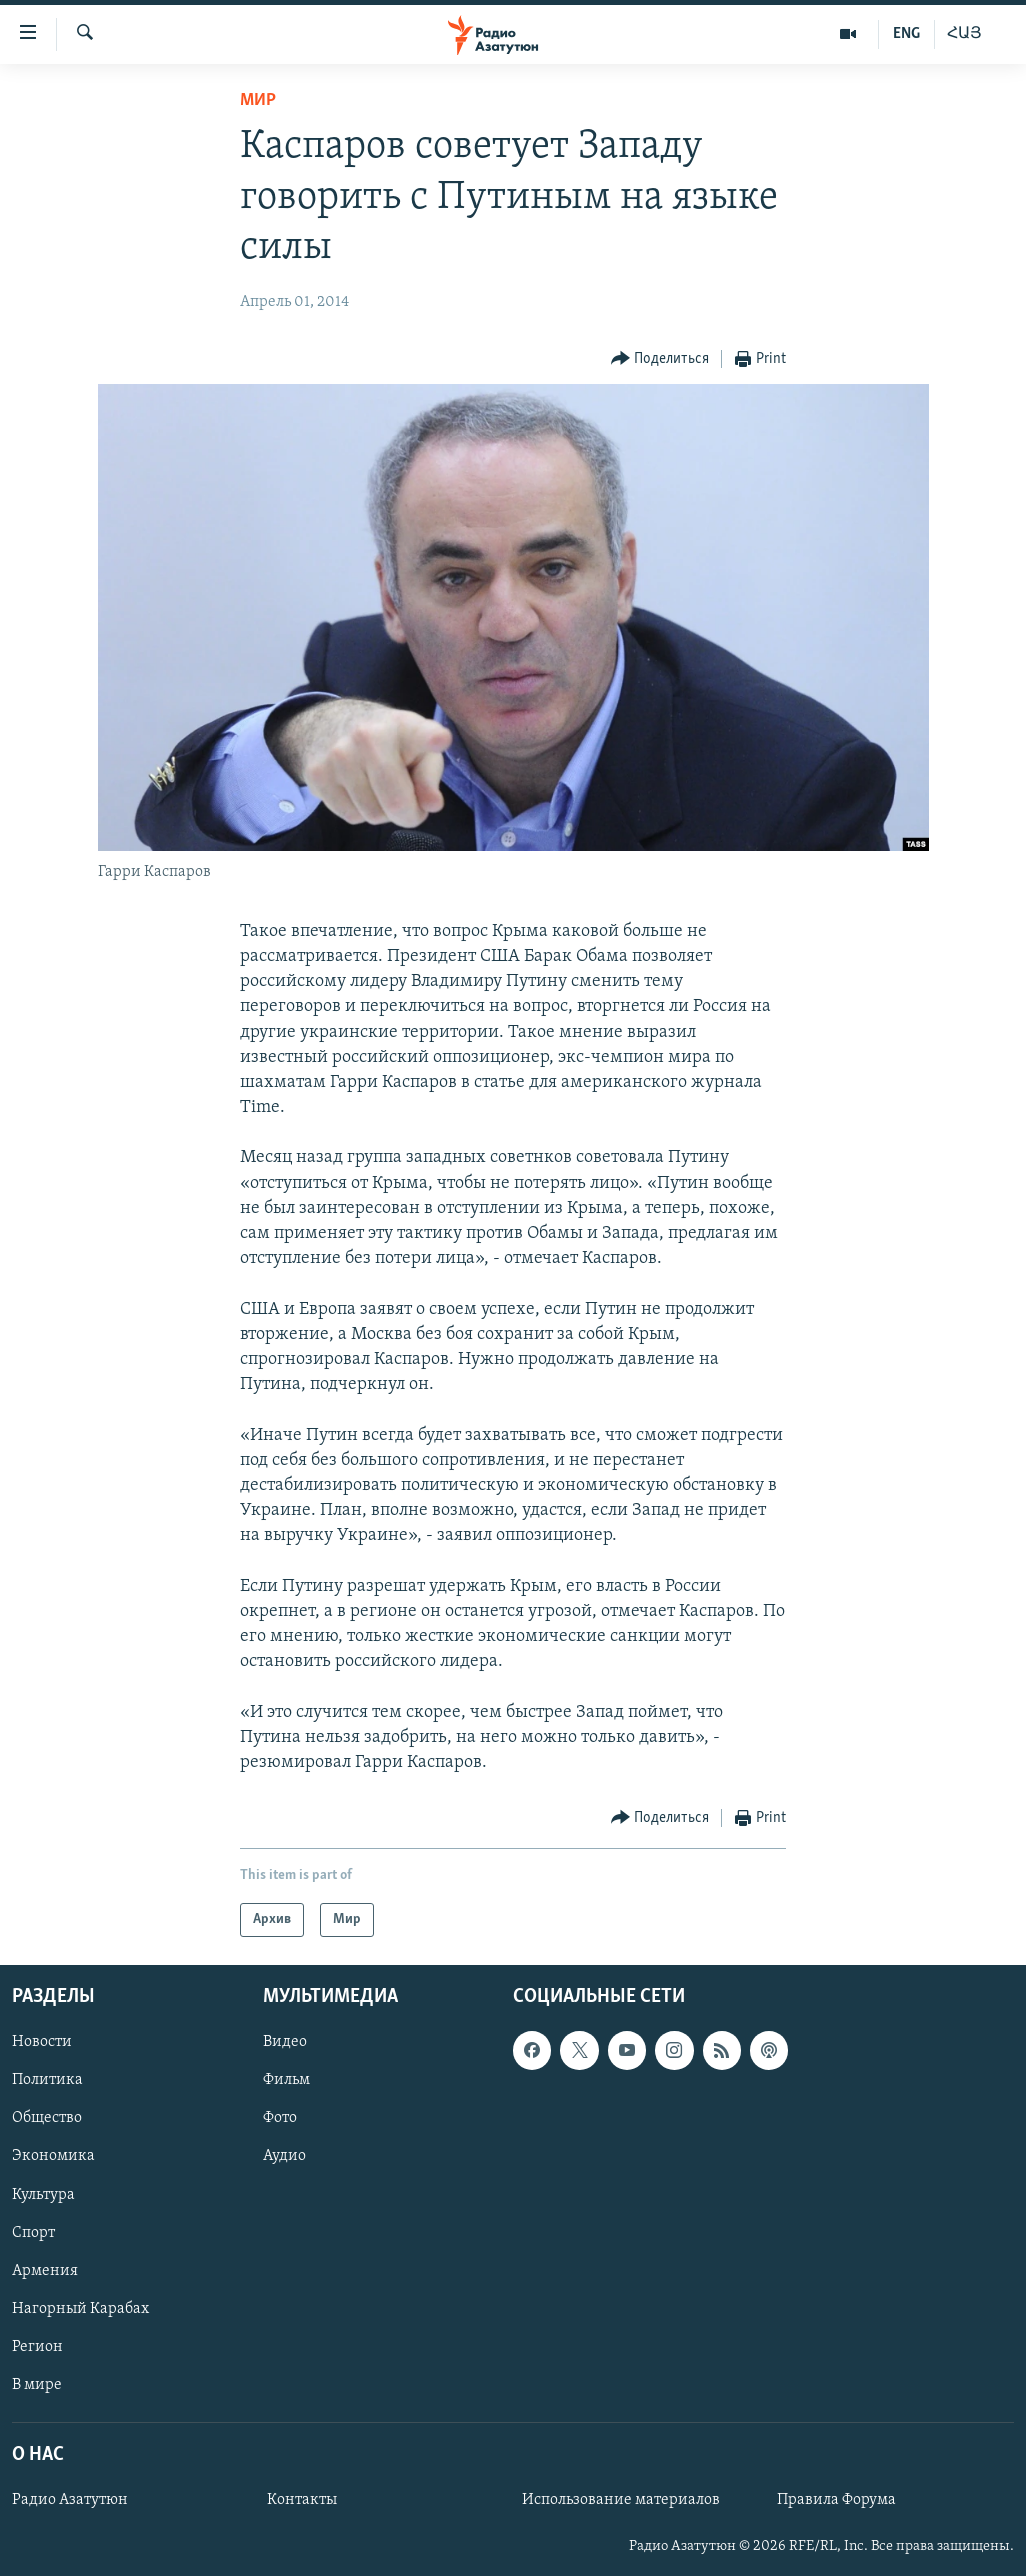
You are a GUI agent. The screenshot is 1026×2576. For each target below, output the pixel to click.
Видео (285, 2043)
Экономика (53, 2157)
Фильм (286, 2081)
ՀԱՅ (964, 34)
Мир (258, 100)
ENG (906, 34)
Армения (45, 2271)
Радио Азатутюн (70, 2500)
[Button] (660, 359)
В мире (37, 2385)
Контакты (302, 2500)
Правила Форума (836, 2500)
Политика (47, 2081)
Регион (37, 2347)
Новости (42, 2043)
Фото (280, 2119)
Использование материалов (621, 2500)
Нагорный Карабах (80, 2309)
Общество (47, 2119)
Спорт (33, 2233)
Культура (43, 2195)
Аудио (284, 2157)
